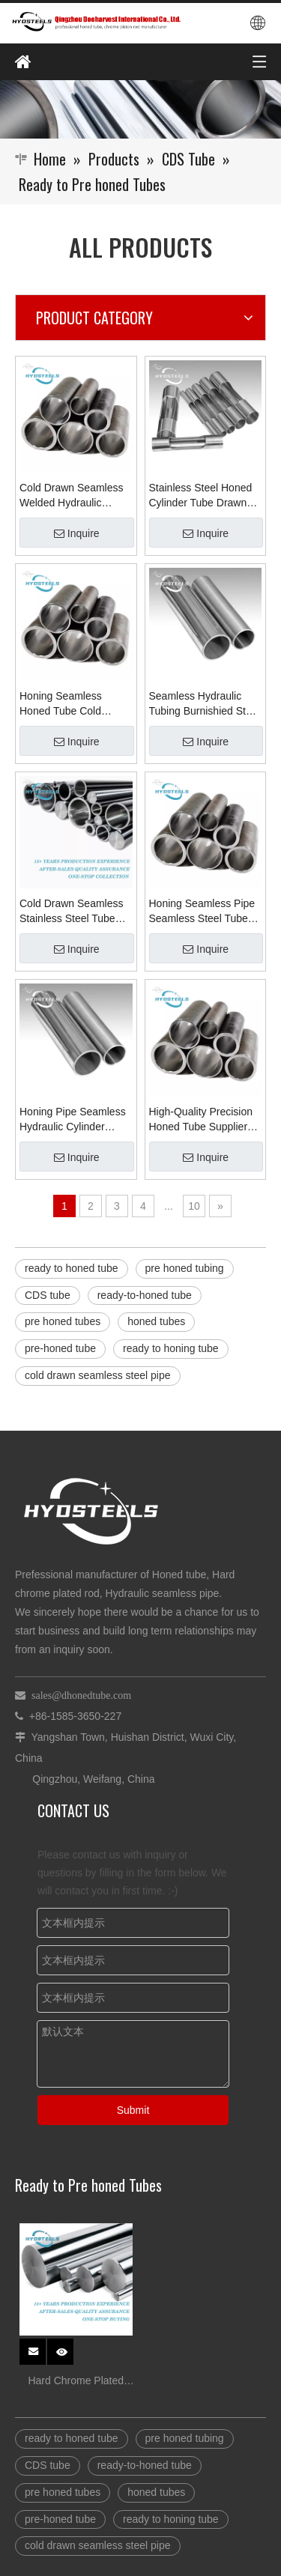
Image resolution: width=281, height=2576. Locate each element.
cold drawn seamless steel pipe (98, 1375)
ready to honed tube (71, 1268)
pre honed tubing (184, 1268)
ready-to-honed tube (144, 1295)
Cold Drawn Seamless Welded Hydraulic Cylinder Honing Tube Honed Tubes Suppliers (74, 496)
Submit (133, 2110)
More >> (239, 2190)
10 (194, 1206)
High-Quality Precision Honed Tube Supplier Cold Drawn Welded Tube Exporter (201, 1120)
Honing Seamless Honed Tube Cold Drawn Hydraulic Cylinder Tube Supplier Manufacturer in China (72, 704)
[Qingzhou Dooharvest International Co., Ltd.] (140, 109)
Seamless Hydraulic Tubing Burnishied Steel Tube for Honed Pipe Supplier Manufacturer (204, 704)
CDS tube (47, 1295)
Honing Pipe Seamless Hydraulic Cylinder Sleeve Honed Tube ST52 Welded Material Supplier (72, 1120)
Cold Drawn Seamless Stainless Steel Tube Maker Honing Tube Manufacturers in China (73, 911)
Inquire (77, 533)
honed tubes (156, 1321)
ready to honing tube (171, 1348)
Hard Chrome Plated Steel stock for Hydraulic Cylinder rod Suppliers (75, 2382)
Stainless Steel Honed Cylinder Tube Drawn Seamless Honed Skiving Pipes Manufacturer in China (201, 496)
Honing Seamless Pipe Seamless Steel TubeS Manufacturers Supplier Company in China (203, 911)
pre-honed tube (60, 1348)
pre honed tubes (62, 1321)
